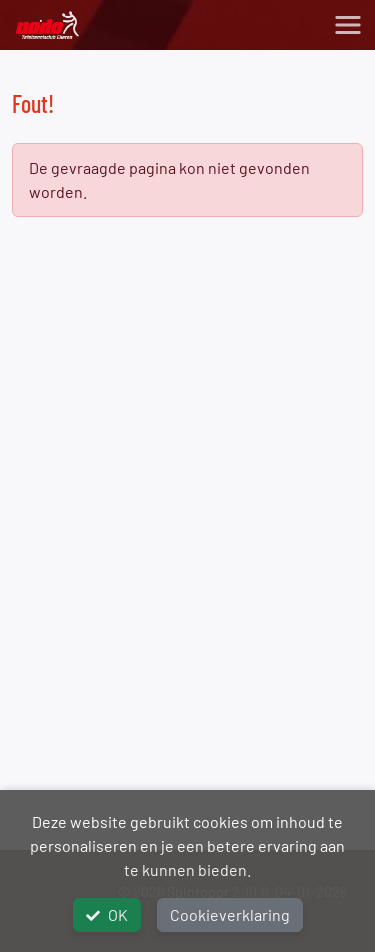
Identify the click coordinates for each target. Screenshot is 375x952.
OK (107, 914)
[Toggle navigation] (348, 25)
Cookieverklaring (230, 914)
